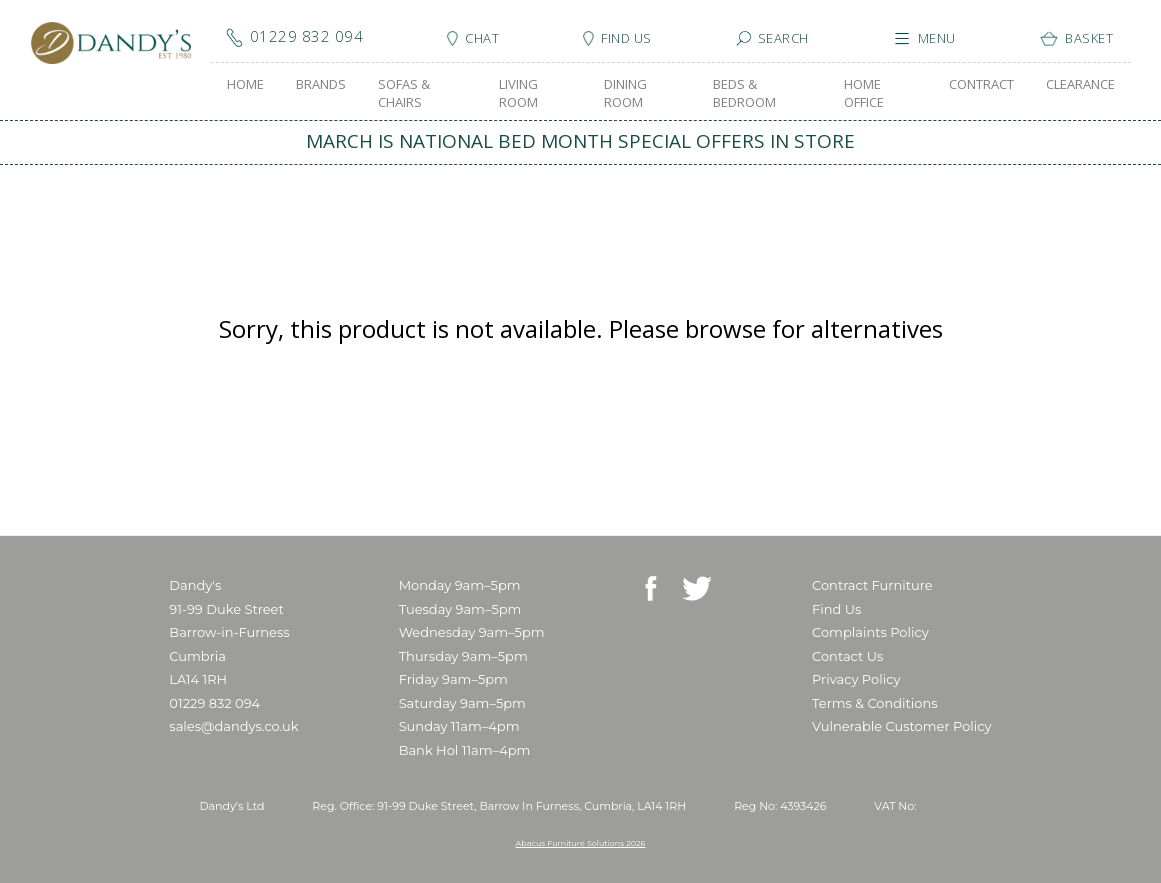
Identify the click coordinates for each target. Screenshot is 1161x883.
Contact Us (847, 656)
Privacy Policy (856, 679)
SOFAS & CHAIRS (404, 93)
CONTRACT (981, 84)
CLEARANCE (1080, 84)
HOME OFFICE (864, 93)
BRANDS (321, 84)
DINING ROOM (625, 93)
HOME (245, 84)
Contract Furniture (872, 585)
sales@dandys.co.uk (233, 726)
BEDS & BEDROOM (744, 93)
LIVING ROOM (518, 93)
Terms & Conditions (874, 703)
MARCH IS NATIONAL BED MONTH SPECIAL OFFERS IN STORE (580, 141)
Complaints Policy (870, 632)
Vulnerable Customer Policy (902, 726)
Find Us (836, 609)
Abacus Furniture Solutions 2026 (581, 843)
